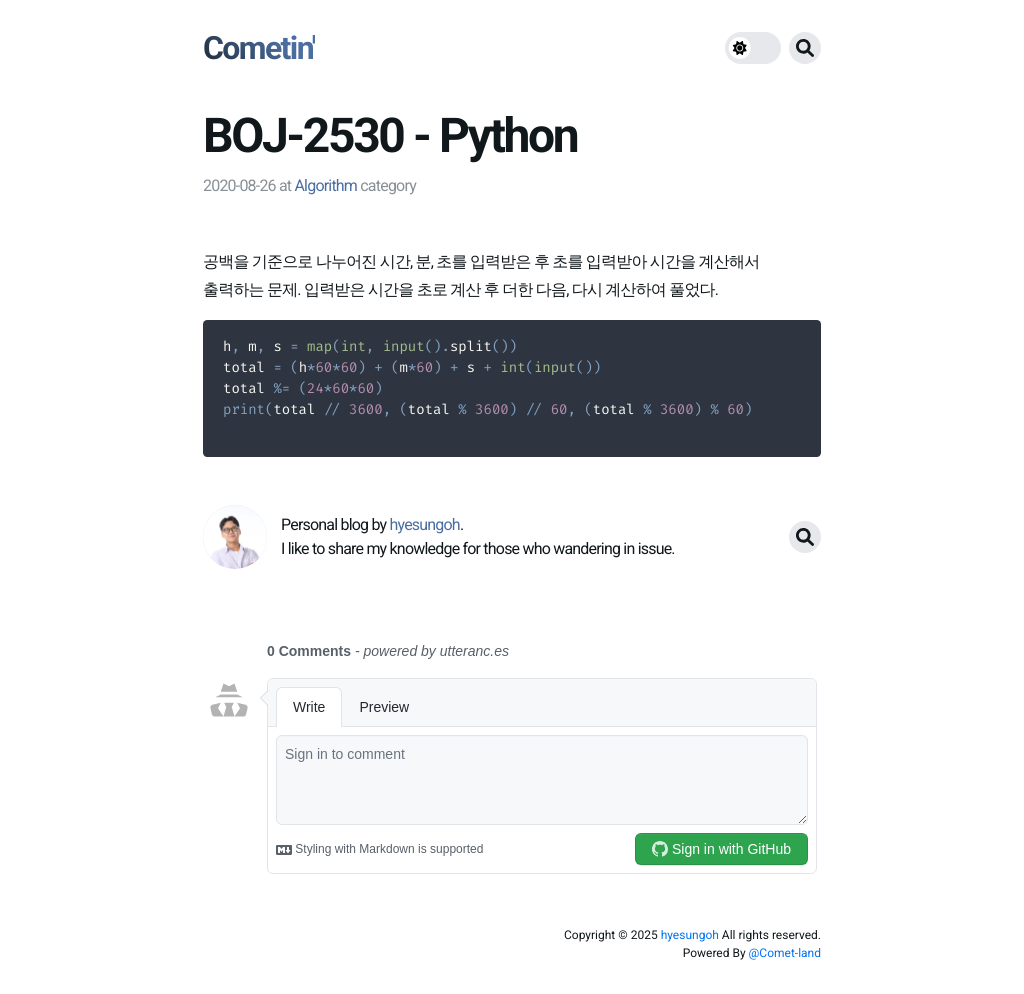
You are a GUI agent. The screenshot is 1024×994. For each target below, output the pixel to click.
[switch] (753, 48)
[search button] (805, 48)
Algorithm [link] (325, 185)
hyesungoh (690, 935)
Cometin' (259, 48)
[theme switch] (753, 48)
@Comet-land (785, 953)
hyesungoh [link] (424, 524)
